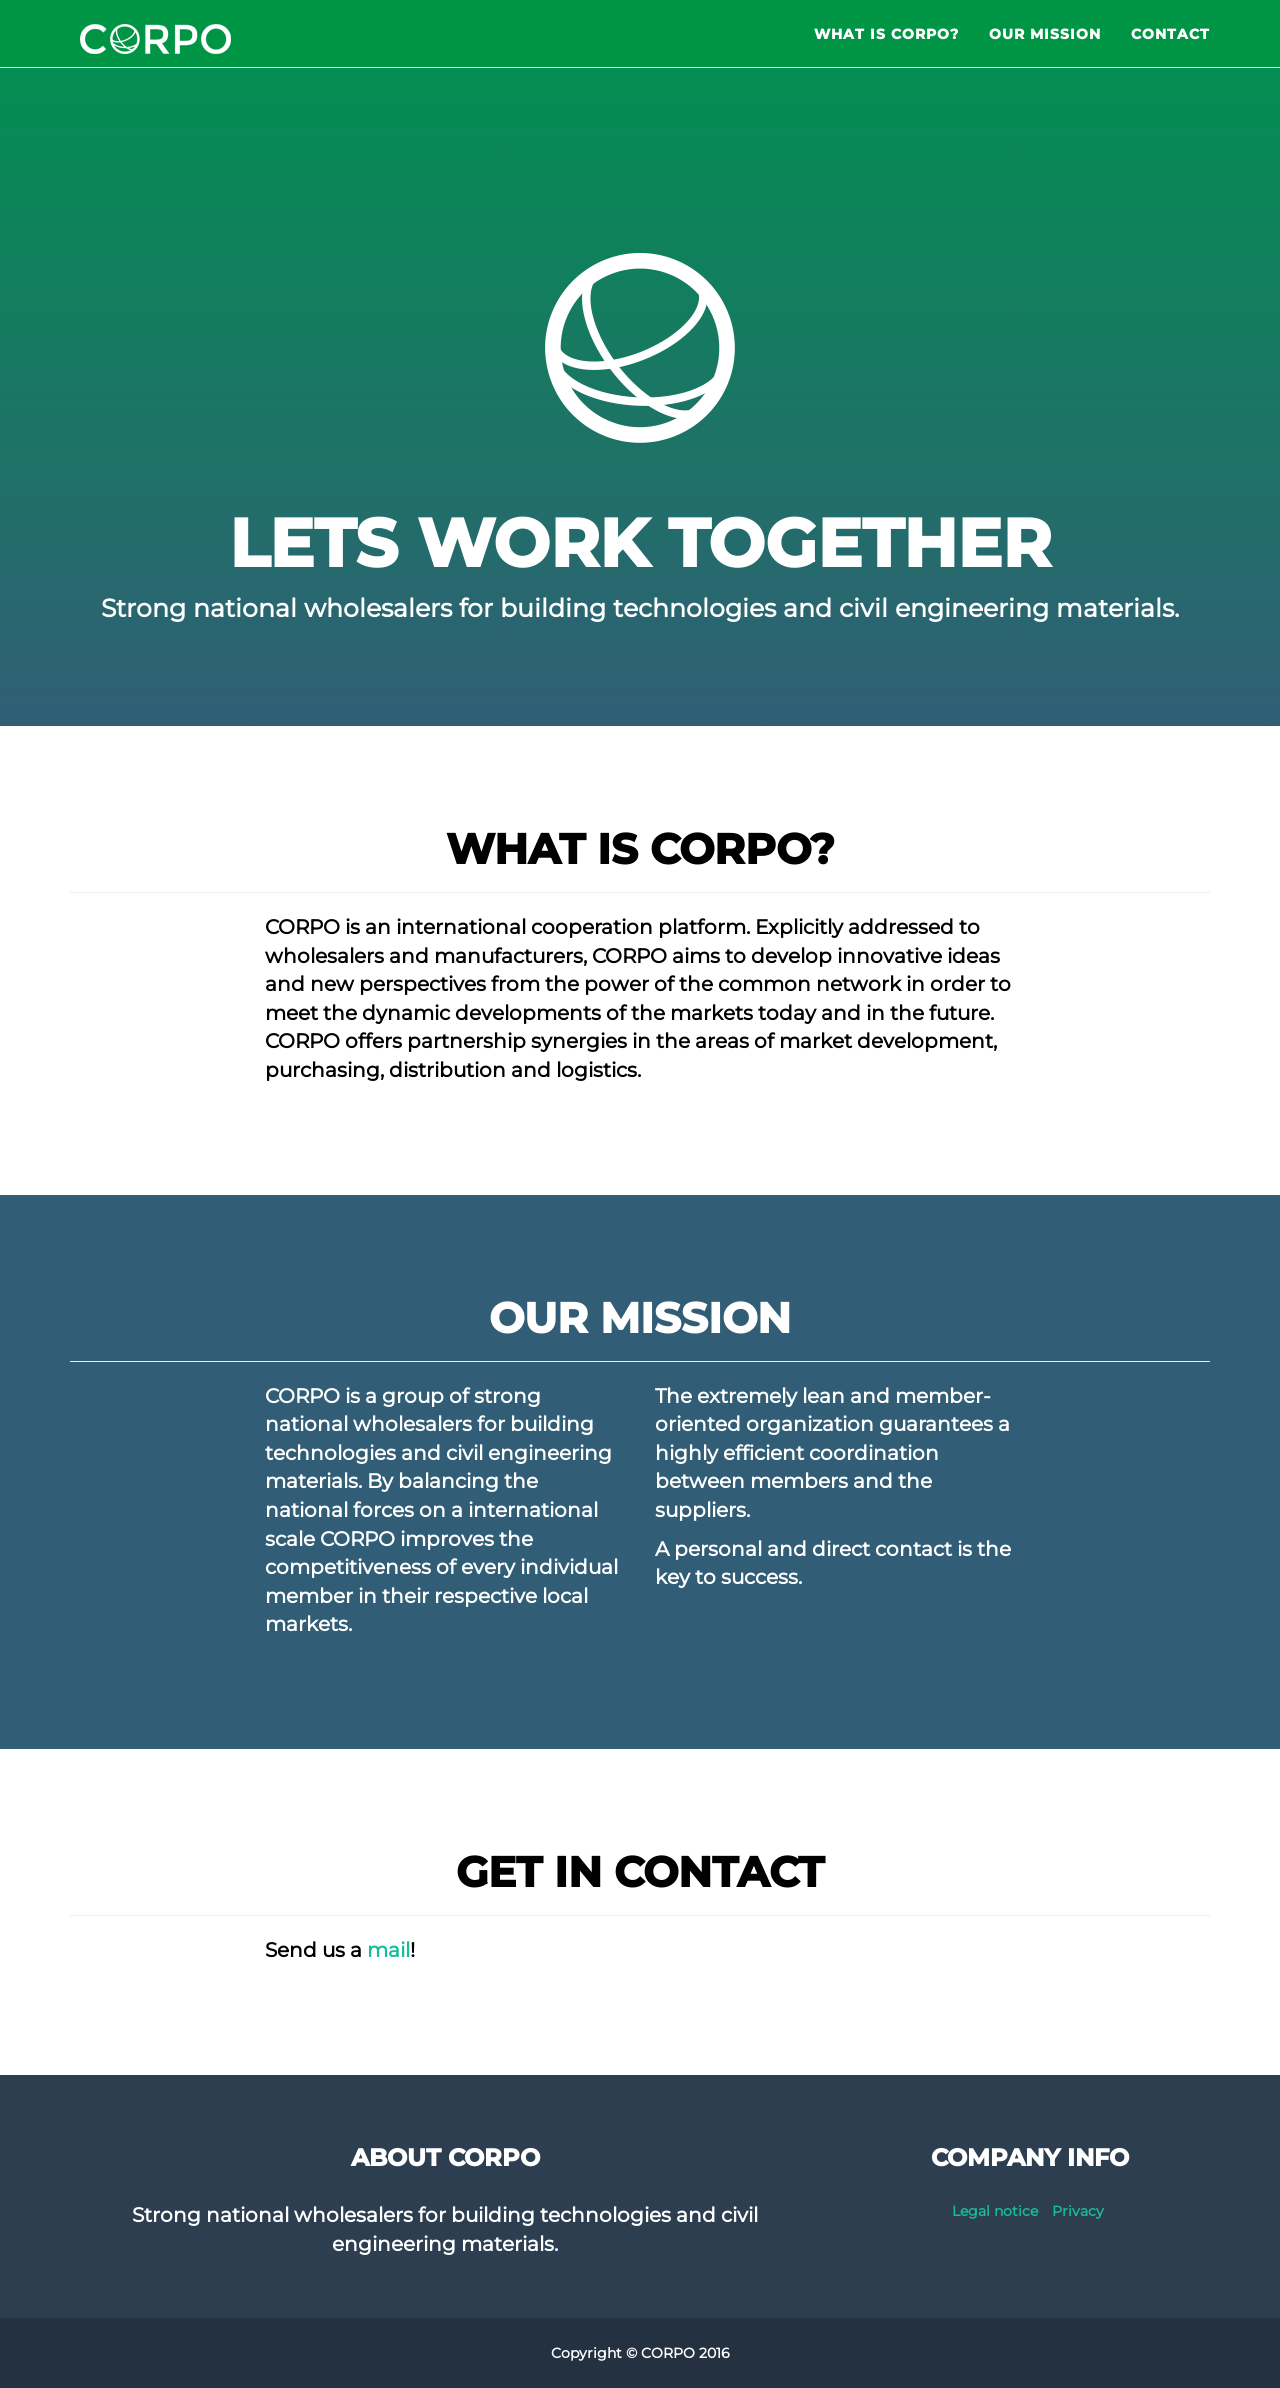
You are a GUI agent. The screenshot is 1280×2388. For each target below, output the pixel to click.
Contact (1170, 50)
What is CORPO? (886, 50)
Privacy (1078, 2211)
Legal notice (995, 2211)
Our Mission (1045, 50)
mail (388, 1950)
